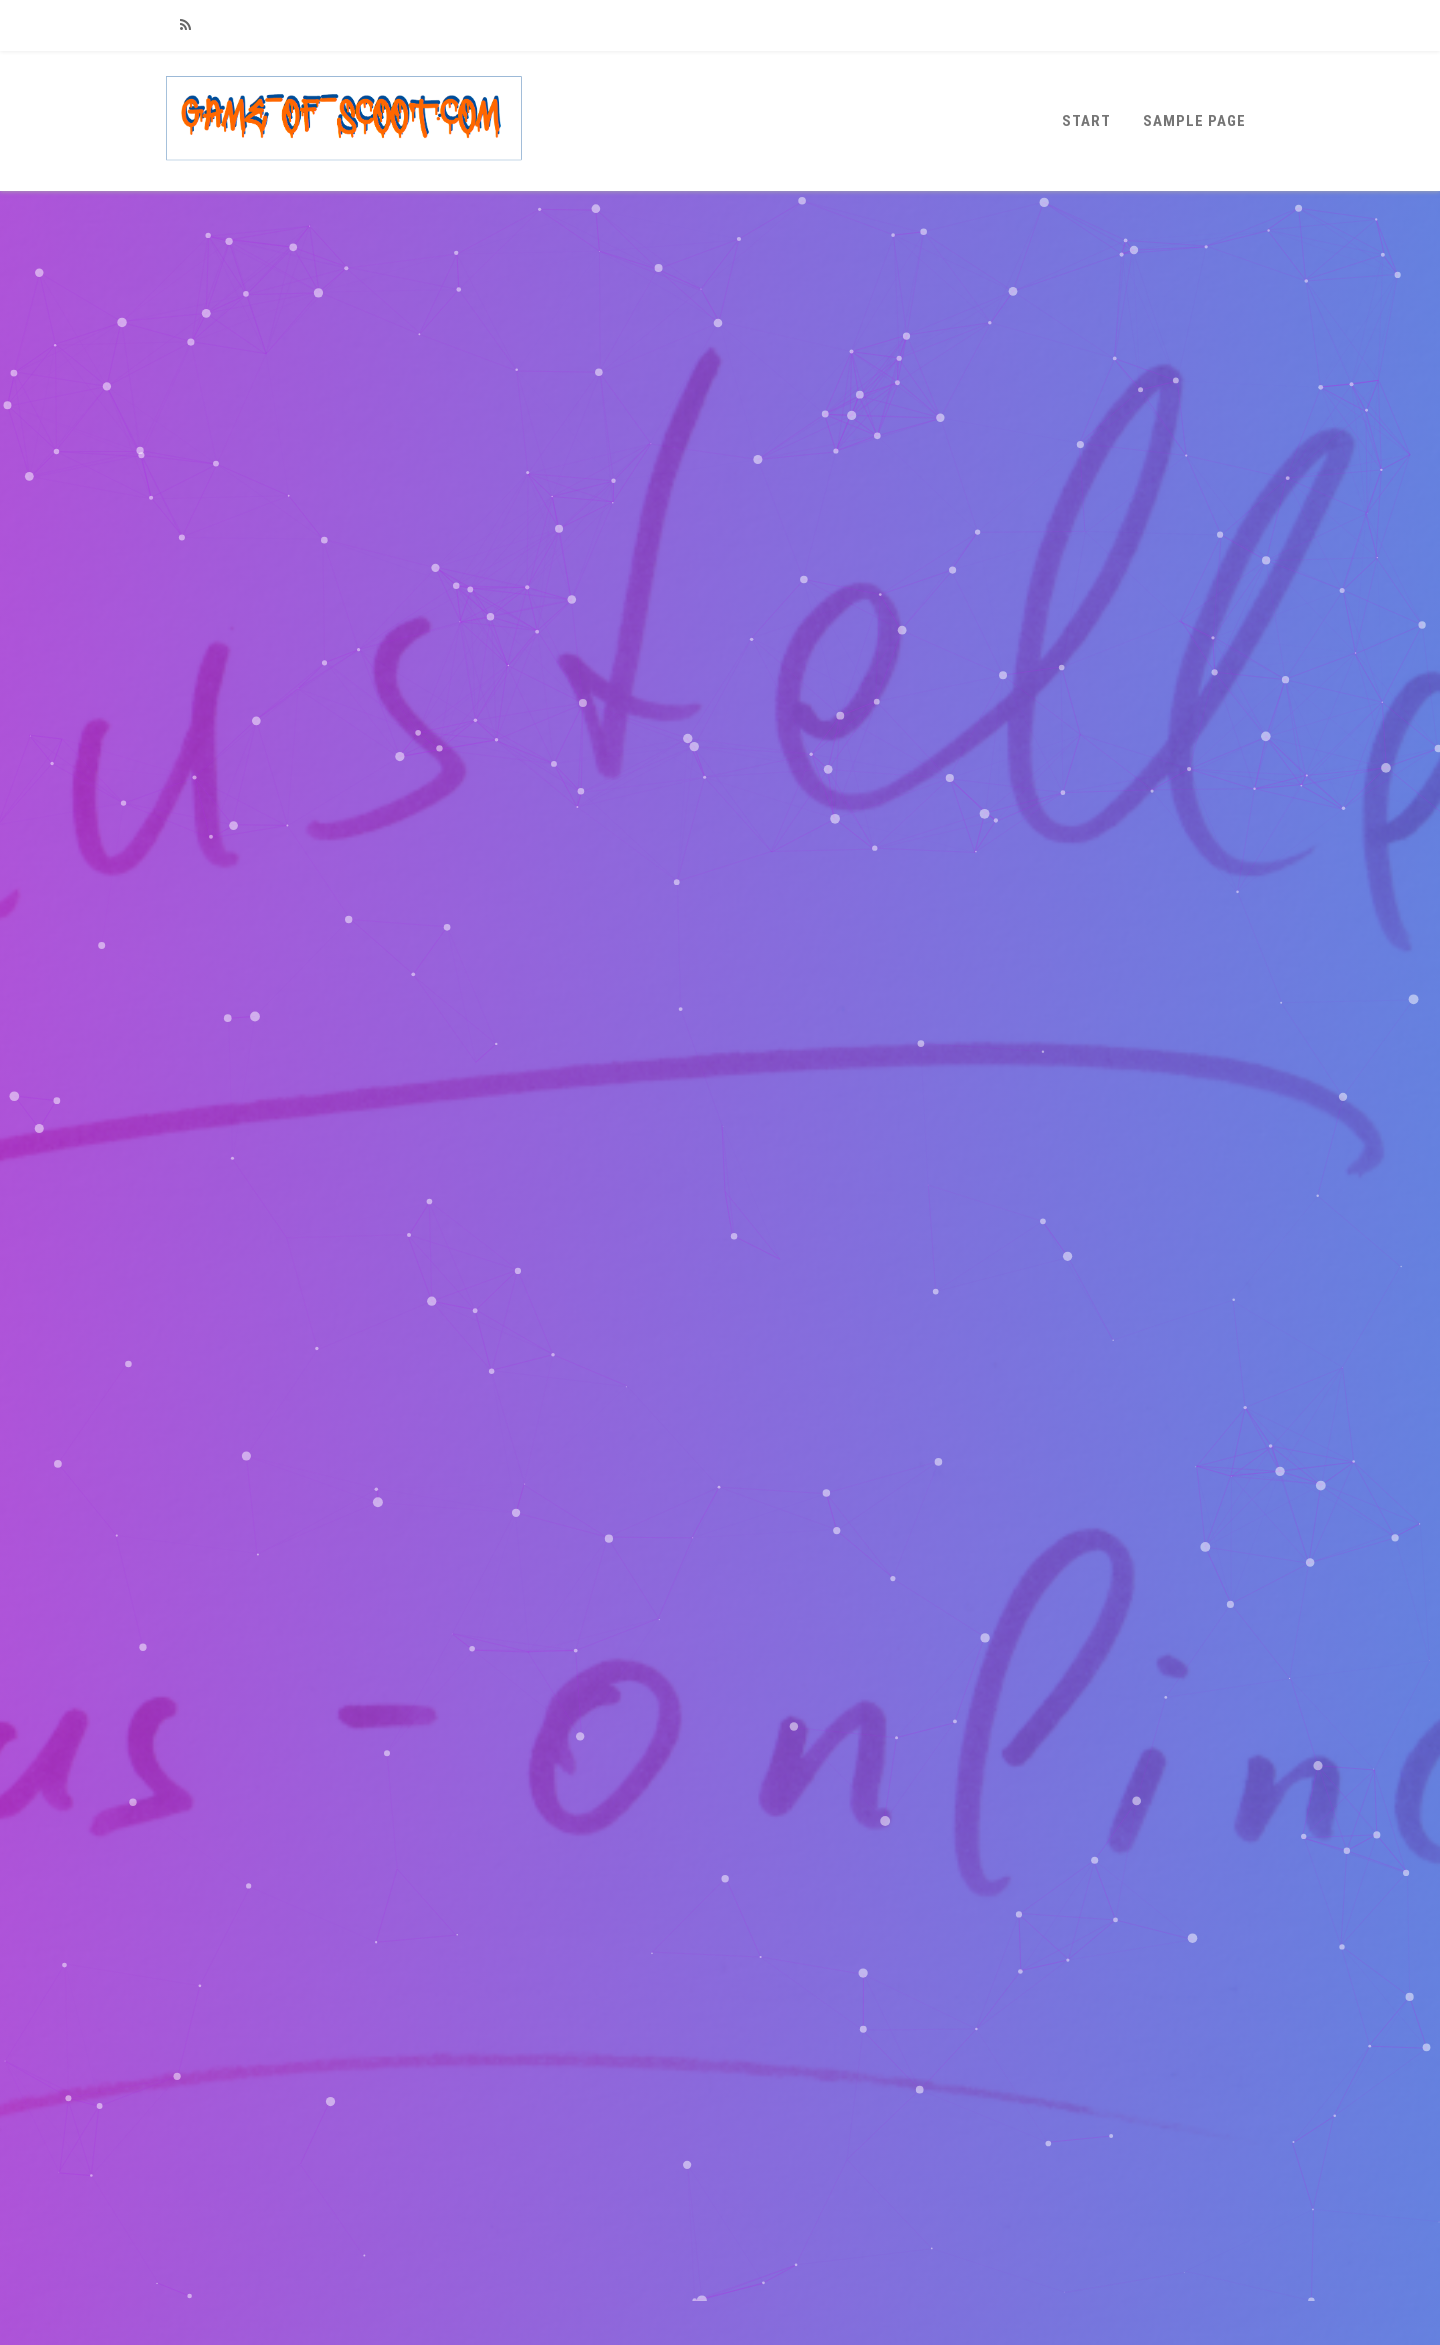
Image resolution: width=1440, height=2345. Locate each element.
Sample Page (1194, 121)
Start (1086, 121)
